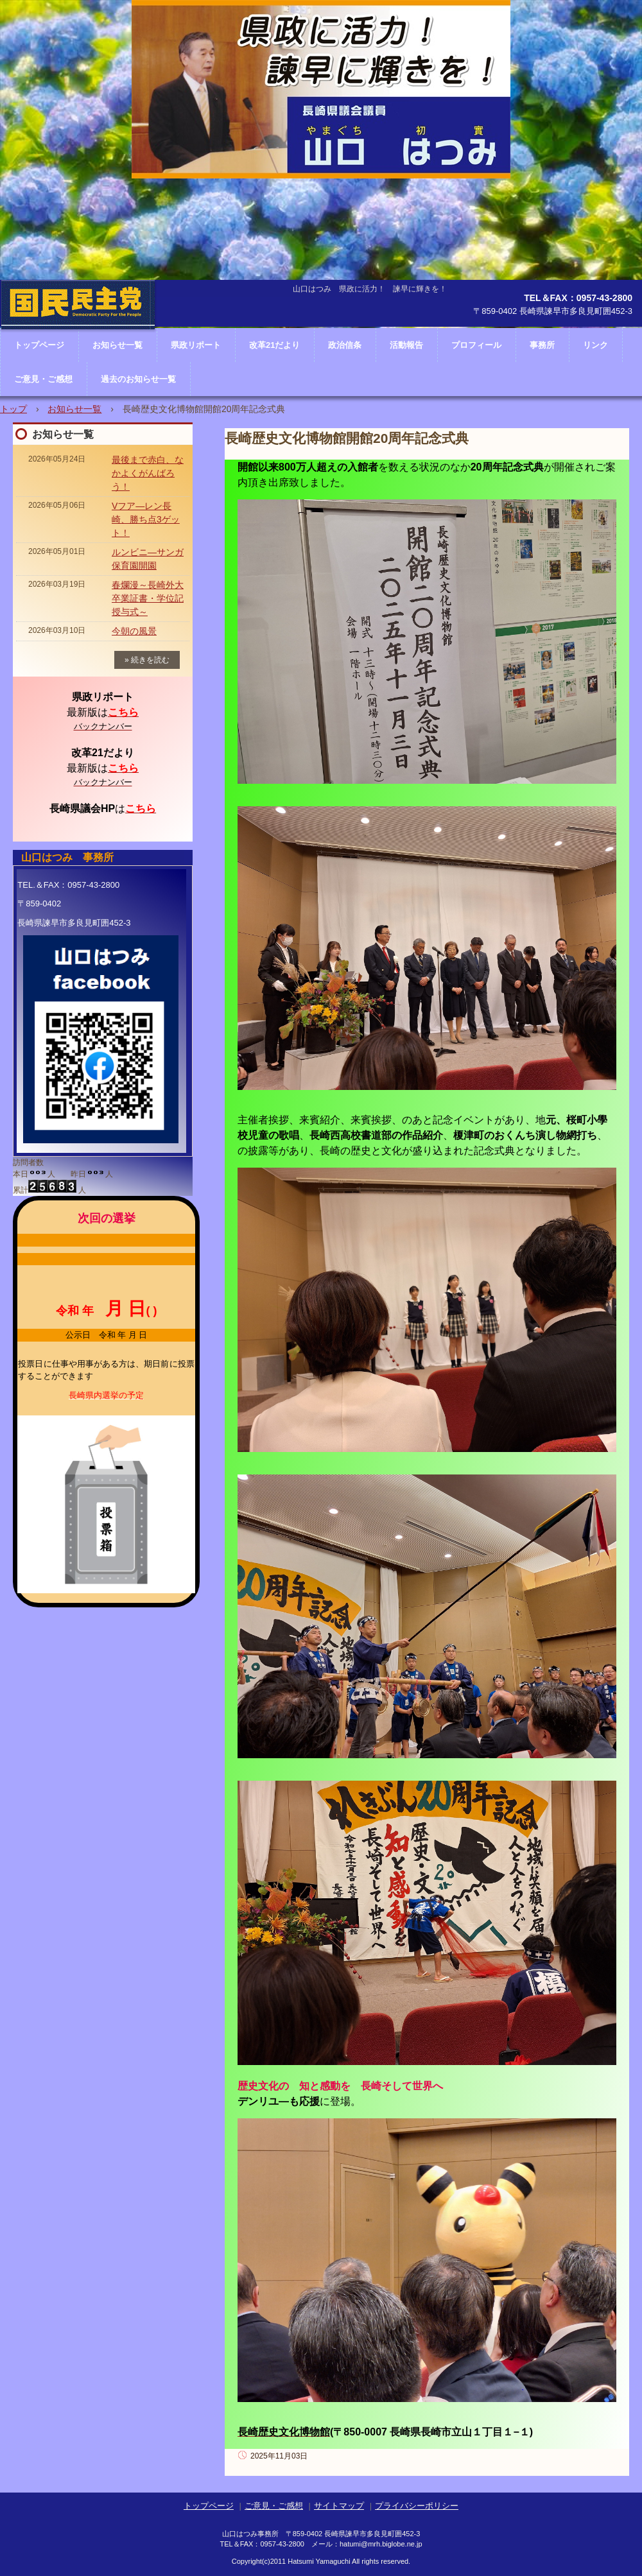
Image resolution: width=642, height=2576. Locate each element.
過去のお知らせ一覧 (138, 379)
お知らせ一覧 (74, 409)
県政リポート (196, 345)
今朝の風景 (134, 631)
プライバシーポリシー (416, 2506)
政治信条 (344, 345)
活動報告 (406, 345)
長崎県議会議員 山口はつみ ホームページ (78, 343)
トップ (13, 409)
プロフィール (476, 345)
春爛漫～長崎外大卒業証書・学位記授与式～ (148, 598)
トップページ (209, 2506)
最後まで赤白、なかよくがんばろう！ (148, 473)
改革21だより (274, 345)
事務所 (542, 345)
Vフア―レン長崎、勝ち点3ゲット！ (146, 519)
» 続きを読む (147, 659)
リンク (595, 345)
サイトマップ (339, 2506)
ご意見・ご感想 (43, 379)
